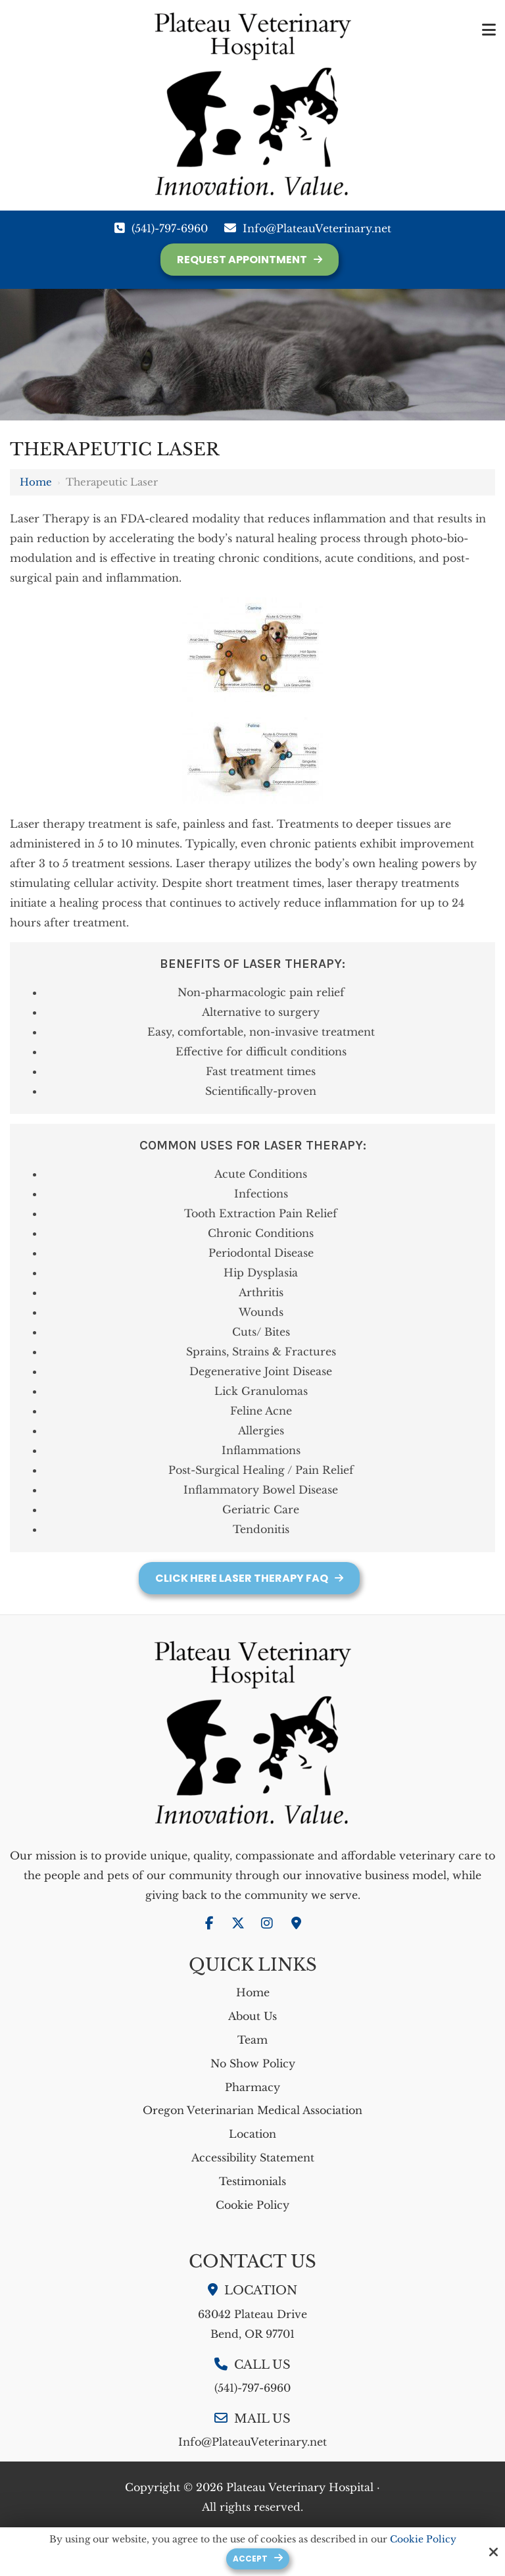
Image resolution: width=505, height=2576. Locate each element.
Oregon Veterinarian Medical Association (252, 2110)
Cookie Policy (423, 2539)
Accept (250, 2558)
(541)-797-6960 (170, 228)
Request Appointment (242, 259)
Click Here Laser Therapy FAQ (241, 1578)
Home (36, 482)
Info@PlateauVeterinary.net (317, 228)
